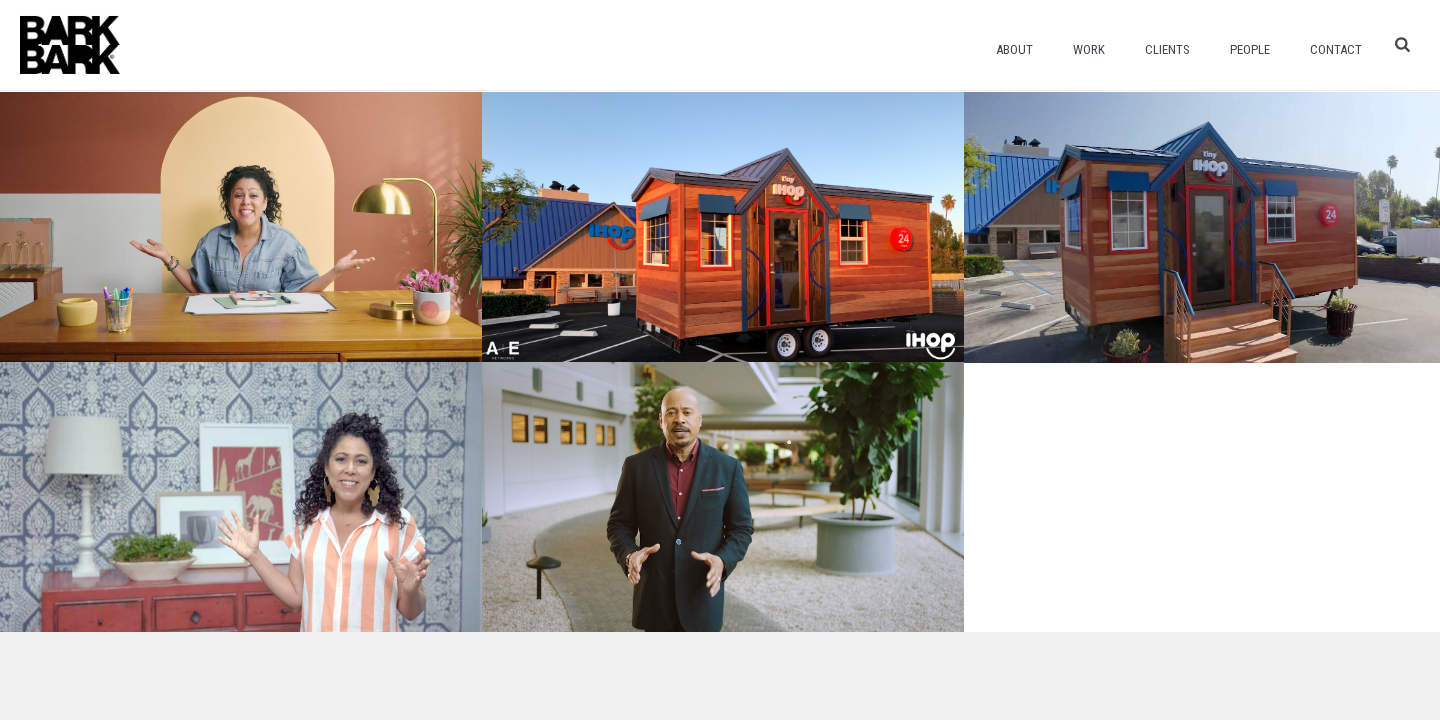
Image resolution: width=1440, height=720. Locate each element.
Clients (1167, 49)
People (1250, 49)
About (1014, 49)
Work (1089, 49)
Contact (1336, 49)
